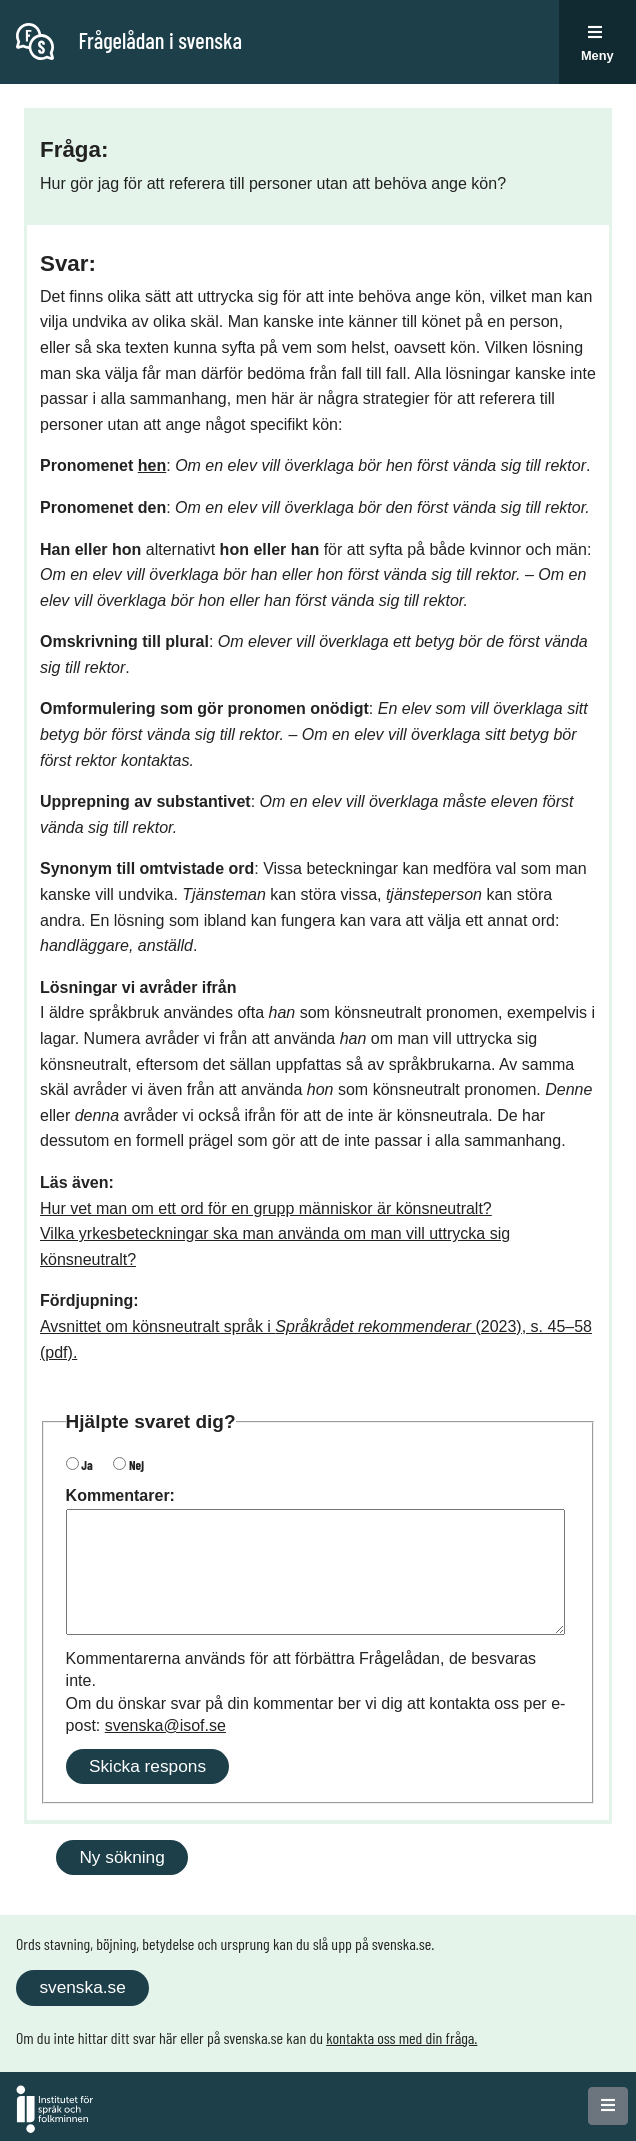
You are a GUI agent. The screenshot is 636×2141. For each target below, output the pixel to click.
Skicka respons (147, 1766)
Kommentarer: (120, 1495)
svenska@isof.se (165, 1725)
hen (152, 465)
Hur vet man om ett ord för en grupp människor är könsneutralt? (266, 1208)
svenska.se (82, 1987)
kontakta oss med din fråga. (401, 2037)
